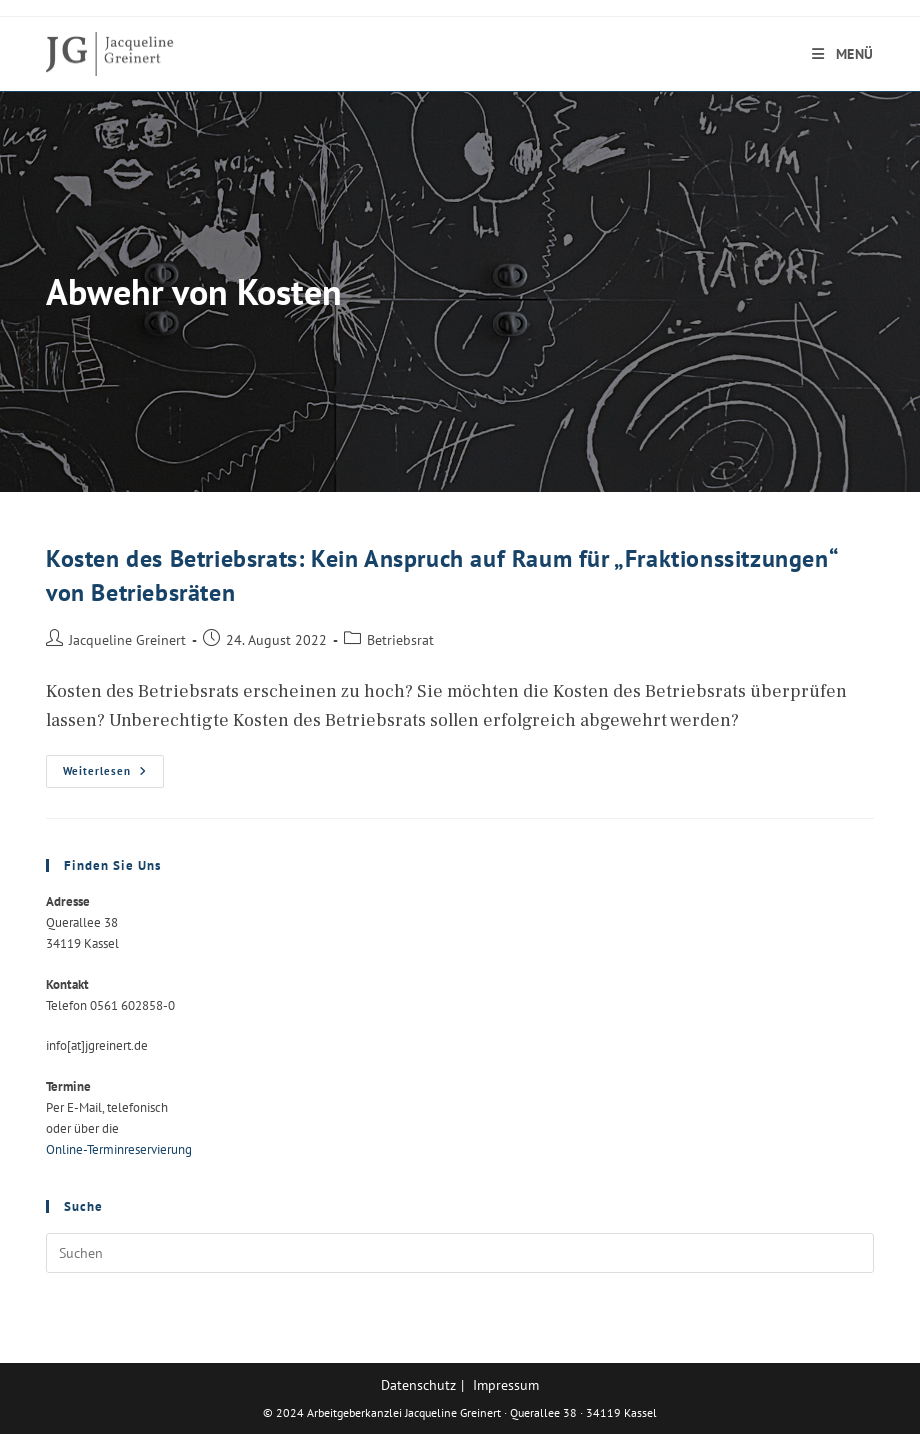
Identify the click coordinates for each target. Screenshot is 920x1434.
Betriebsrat (400, 639)
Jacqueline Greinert (127, 639)
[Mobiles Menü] (843, 54)
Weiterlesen (113, 775)
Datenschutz (418, 1385)
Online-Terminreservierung (119, 1149)
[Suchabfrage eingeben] (460, 1253)
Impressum (506, 1385)
